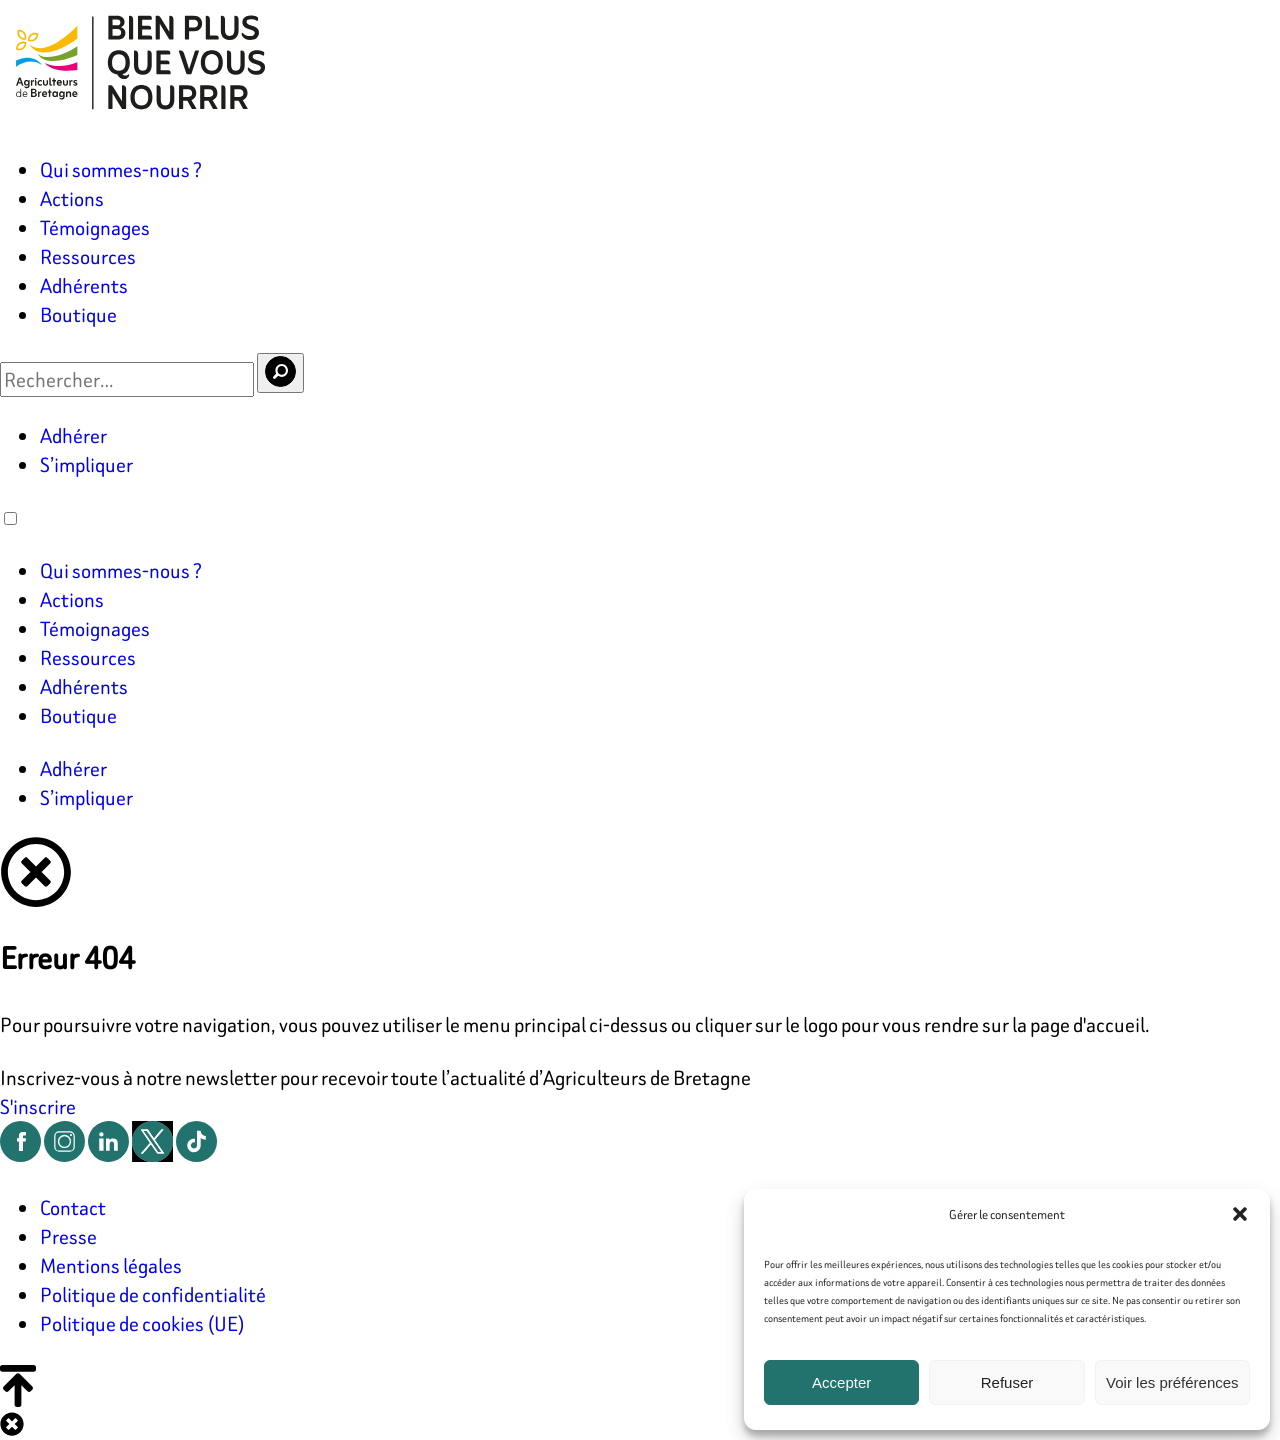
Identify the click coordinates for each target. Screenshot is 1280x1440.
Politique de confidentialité (153, 1294)
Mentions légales (111, 1265)
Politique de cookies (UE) (142, 1323)
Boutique (78, 314)
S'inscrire (38, 1106)
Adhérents (84, 285)
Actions (72, 198)
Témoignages (95, 227)
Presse (68, 1236)
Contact (73, 1207)
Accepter (841, 1382)
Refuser (1007, 1382)
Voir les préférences (1172, 1382)
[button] (1240, 1214)
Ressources (88, 256)
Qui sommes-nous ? (121, 169)
